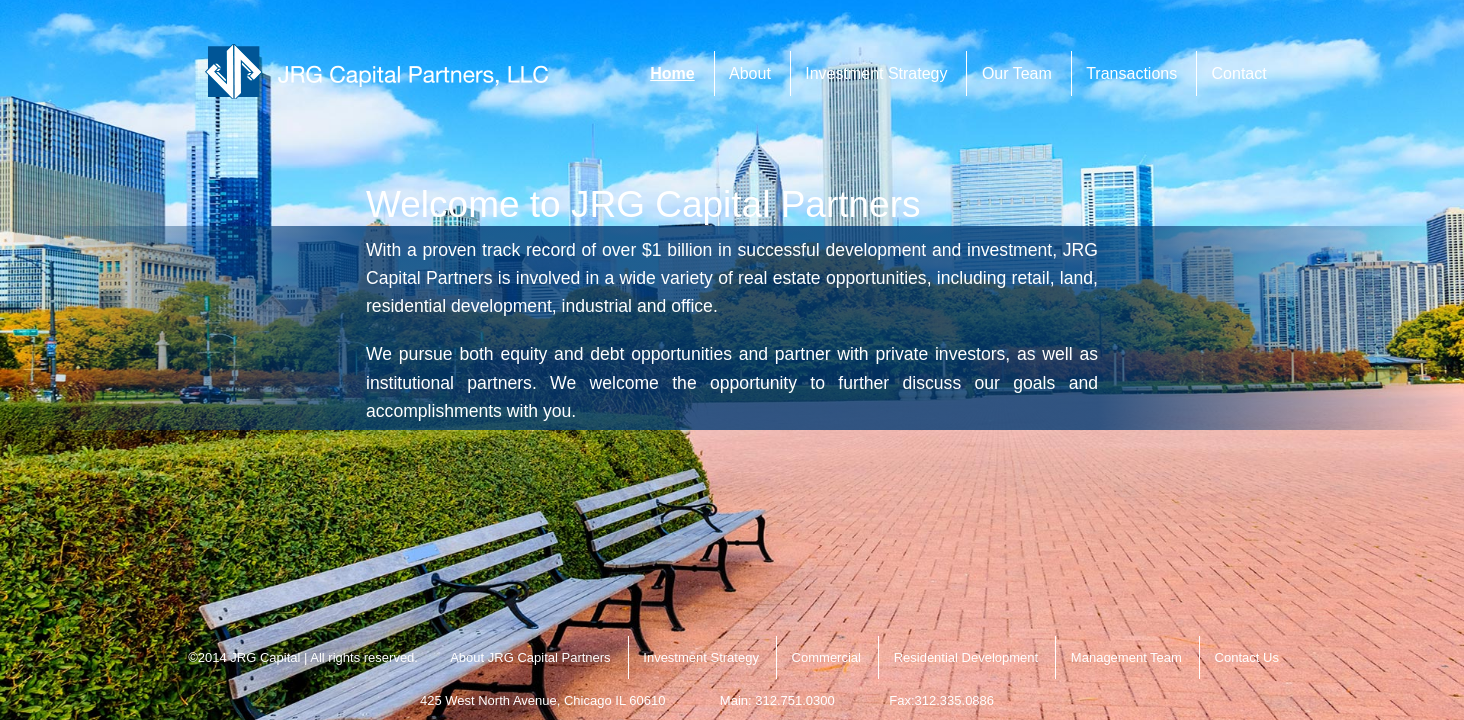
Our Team (1017, 73)
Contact (1239, 73)
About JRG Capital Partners (530, 657)
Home (672, 73)
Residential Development (966, 657)
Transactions (1131, 73)
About (750, 73)
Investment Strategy (876, 73)
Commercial (826, 657)
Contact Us (1247, 657)
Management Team (1126, 657)
